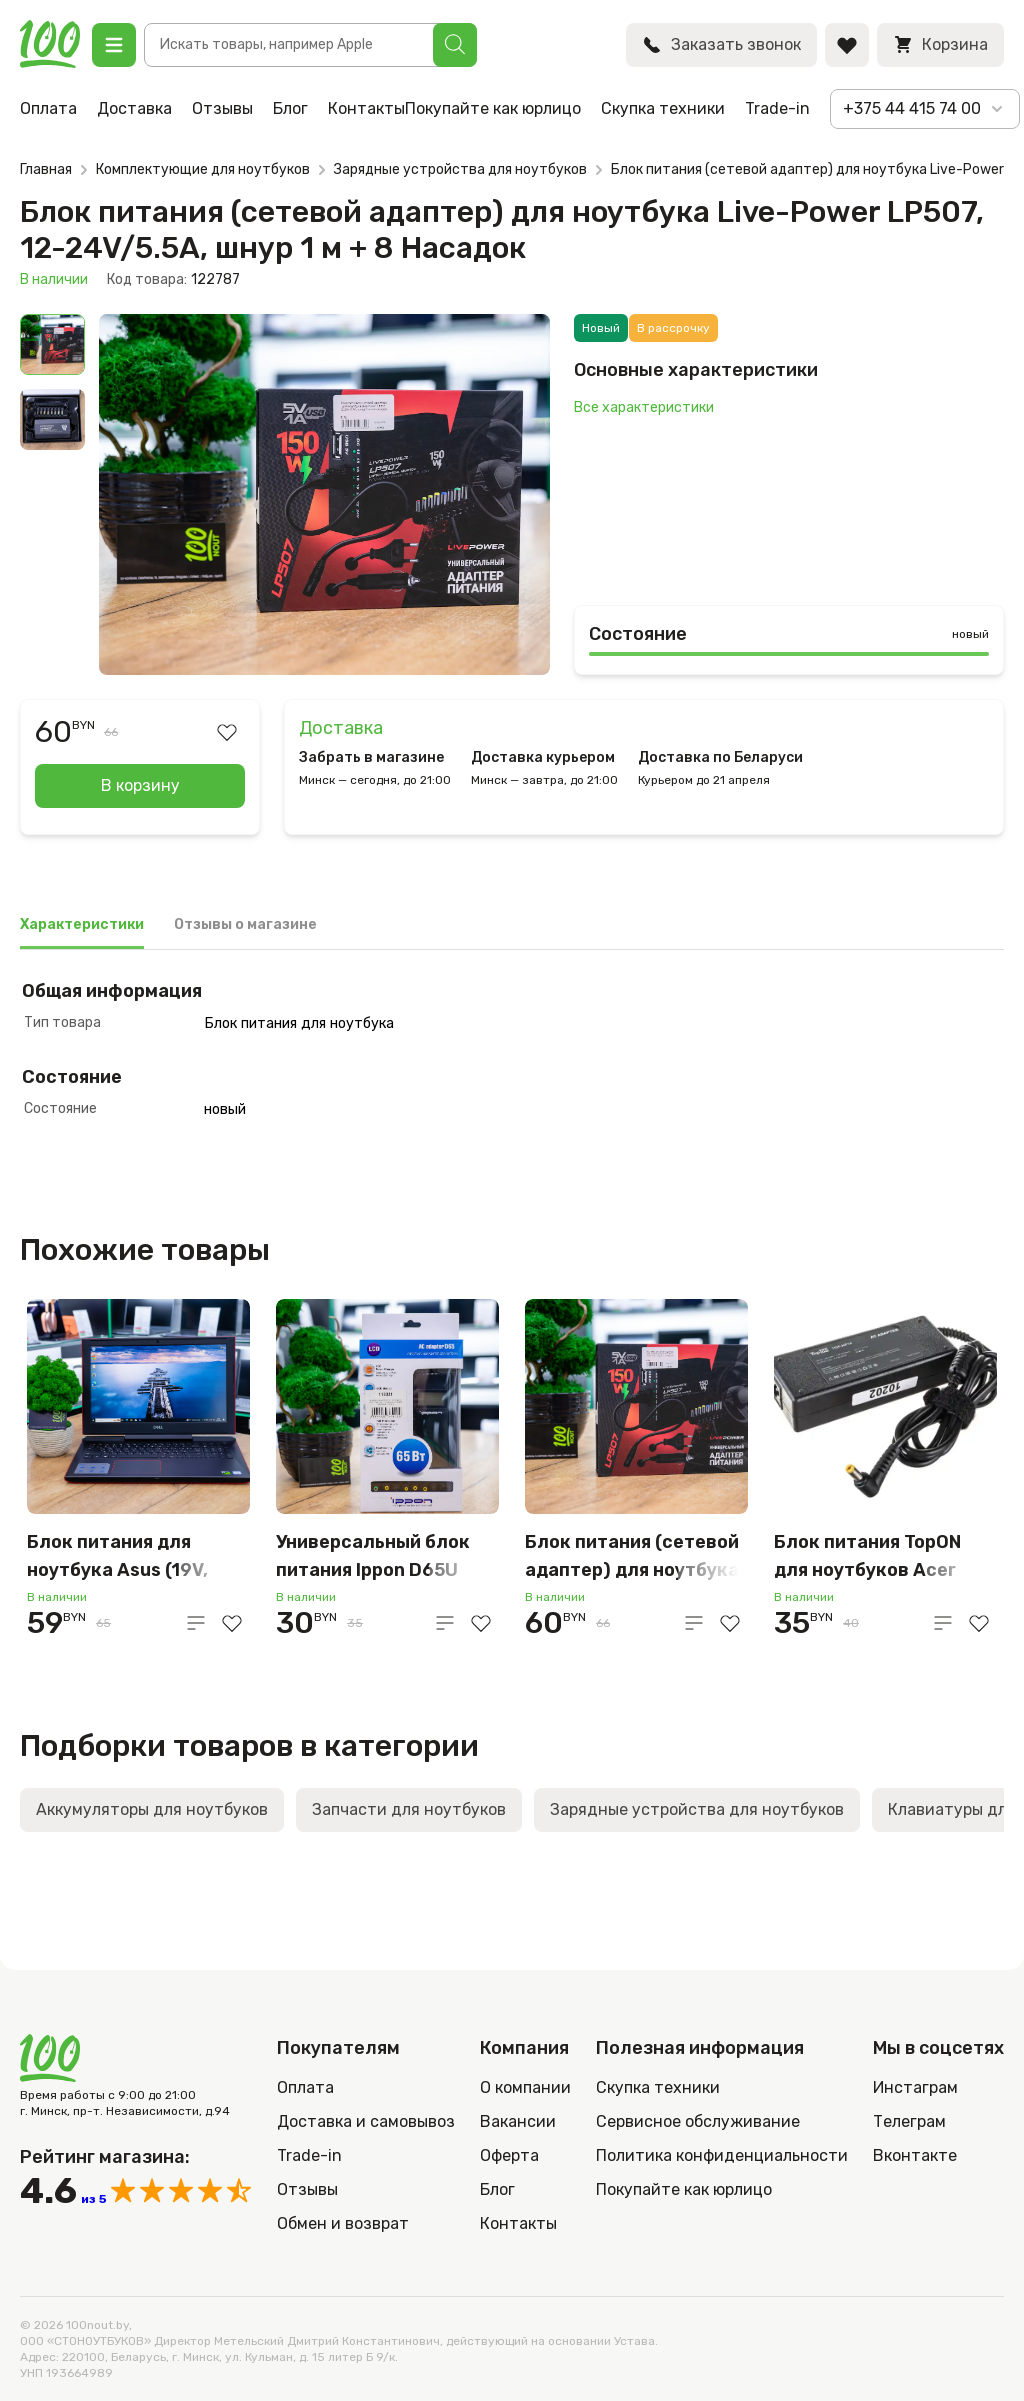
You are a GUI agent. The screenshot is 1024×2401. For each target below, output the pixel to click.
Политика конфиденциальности (722, 2155)
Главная (46, 169)
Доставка (134, 108)
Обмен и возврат (343, 2223)
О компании (525, 2087)
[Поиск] (455, 45)
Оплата (48, 108)
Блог (290, 108)
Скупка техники (663, 108)
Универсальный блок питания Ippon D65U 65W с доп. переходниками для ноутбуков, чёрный (373, 1557)
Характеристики (82, 924)
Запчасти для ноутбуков (409, 1809)
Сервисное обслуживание (698, 2121)
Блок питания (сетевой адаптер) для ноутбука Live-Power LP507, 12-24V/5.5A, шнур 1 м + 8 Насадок (632, 1557)
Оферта (509, 2155)
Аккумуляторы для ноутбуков (152, 1809)
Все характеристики (644, 407)
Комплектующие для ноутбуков (203, 169)
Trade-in (777, 108)
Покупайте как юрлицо (493, 108)
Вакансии (518, 2121)
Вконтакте (915, 2155)
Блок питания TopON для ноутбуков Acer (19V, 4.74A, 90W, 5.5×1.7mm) (867, 1557)
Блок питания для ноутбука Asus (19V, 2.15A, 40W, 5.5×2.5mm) (134, 1557)
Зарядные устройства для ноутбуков (460, 169)
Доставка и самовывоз (366, 2121)
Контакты (366, 108)
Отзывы (222, 108)
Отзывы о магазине (245, 924)
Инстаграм (915, 2087)
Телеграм (909, 2121)
